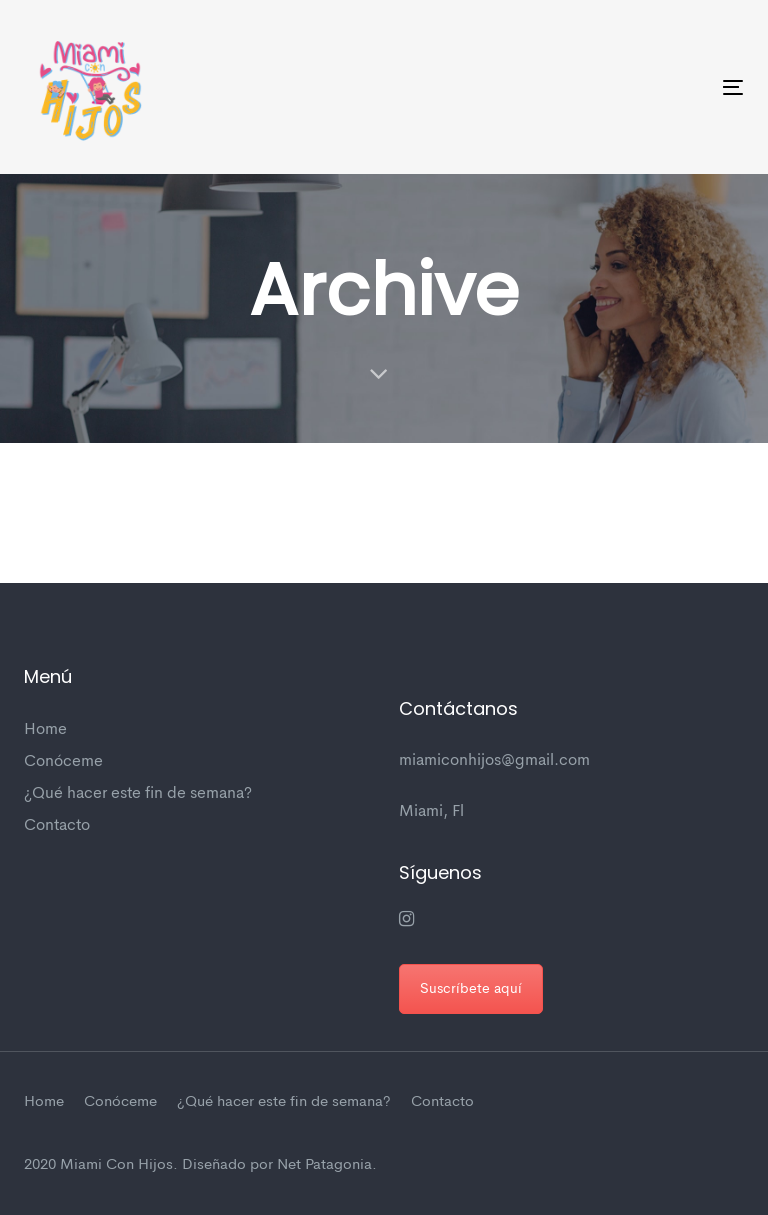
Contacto (57, 826)
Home (45, 730)
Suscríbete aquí (471, 989)
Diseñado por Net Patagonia (277, 1165)
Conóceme (63, 762)
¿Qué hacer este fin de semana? (138, 794)
